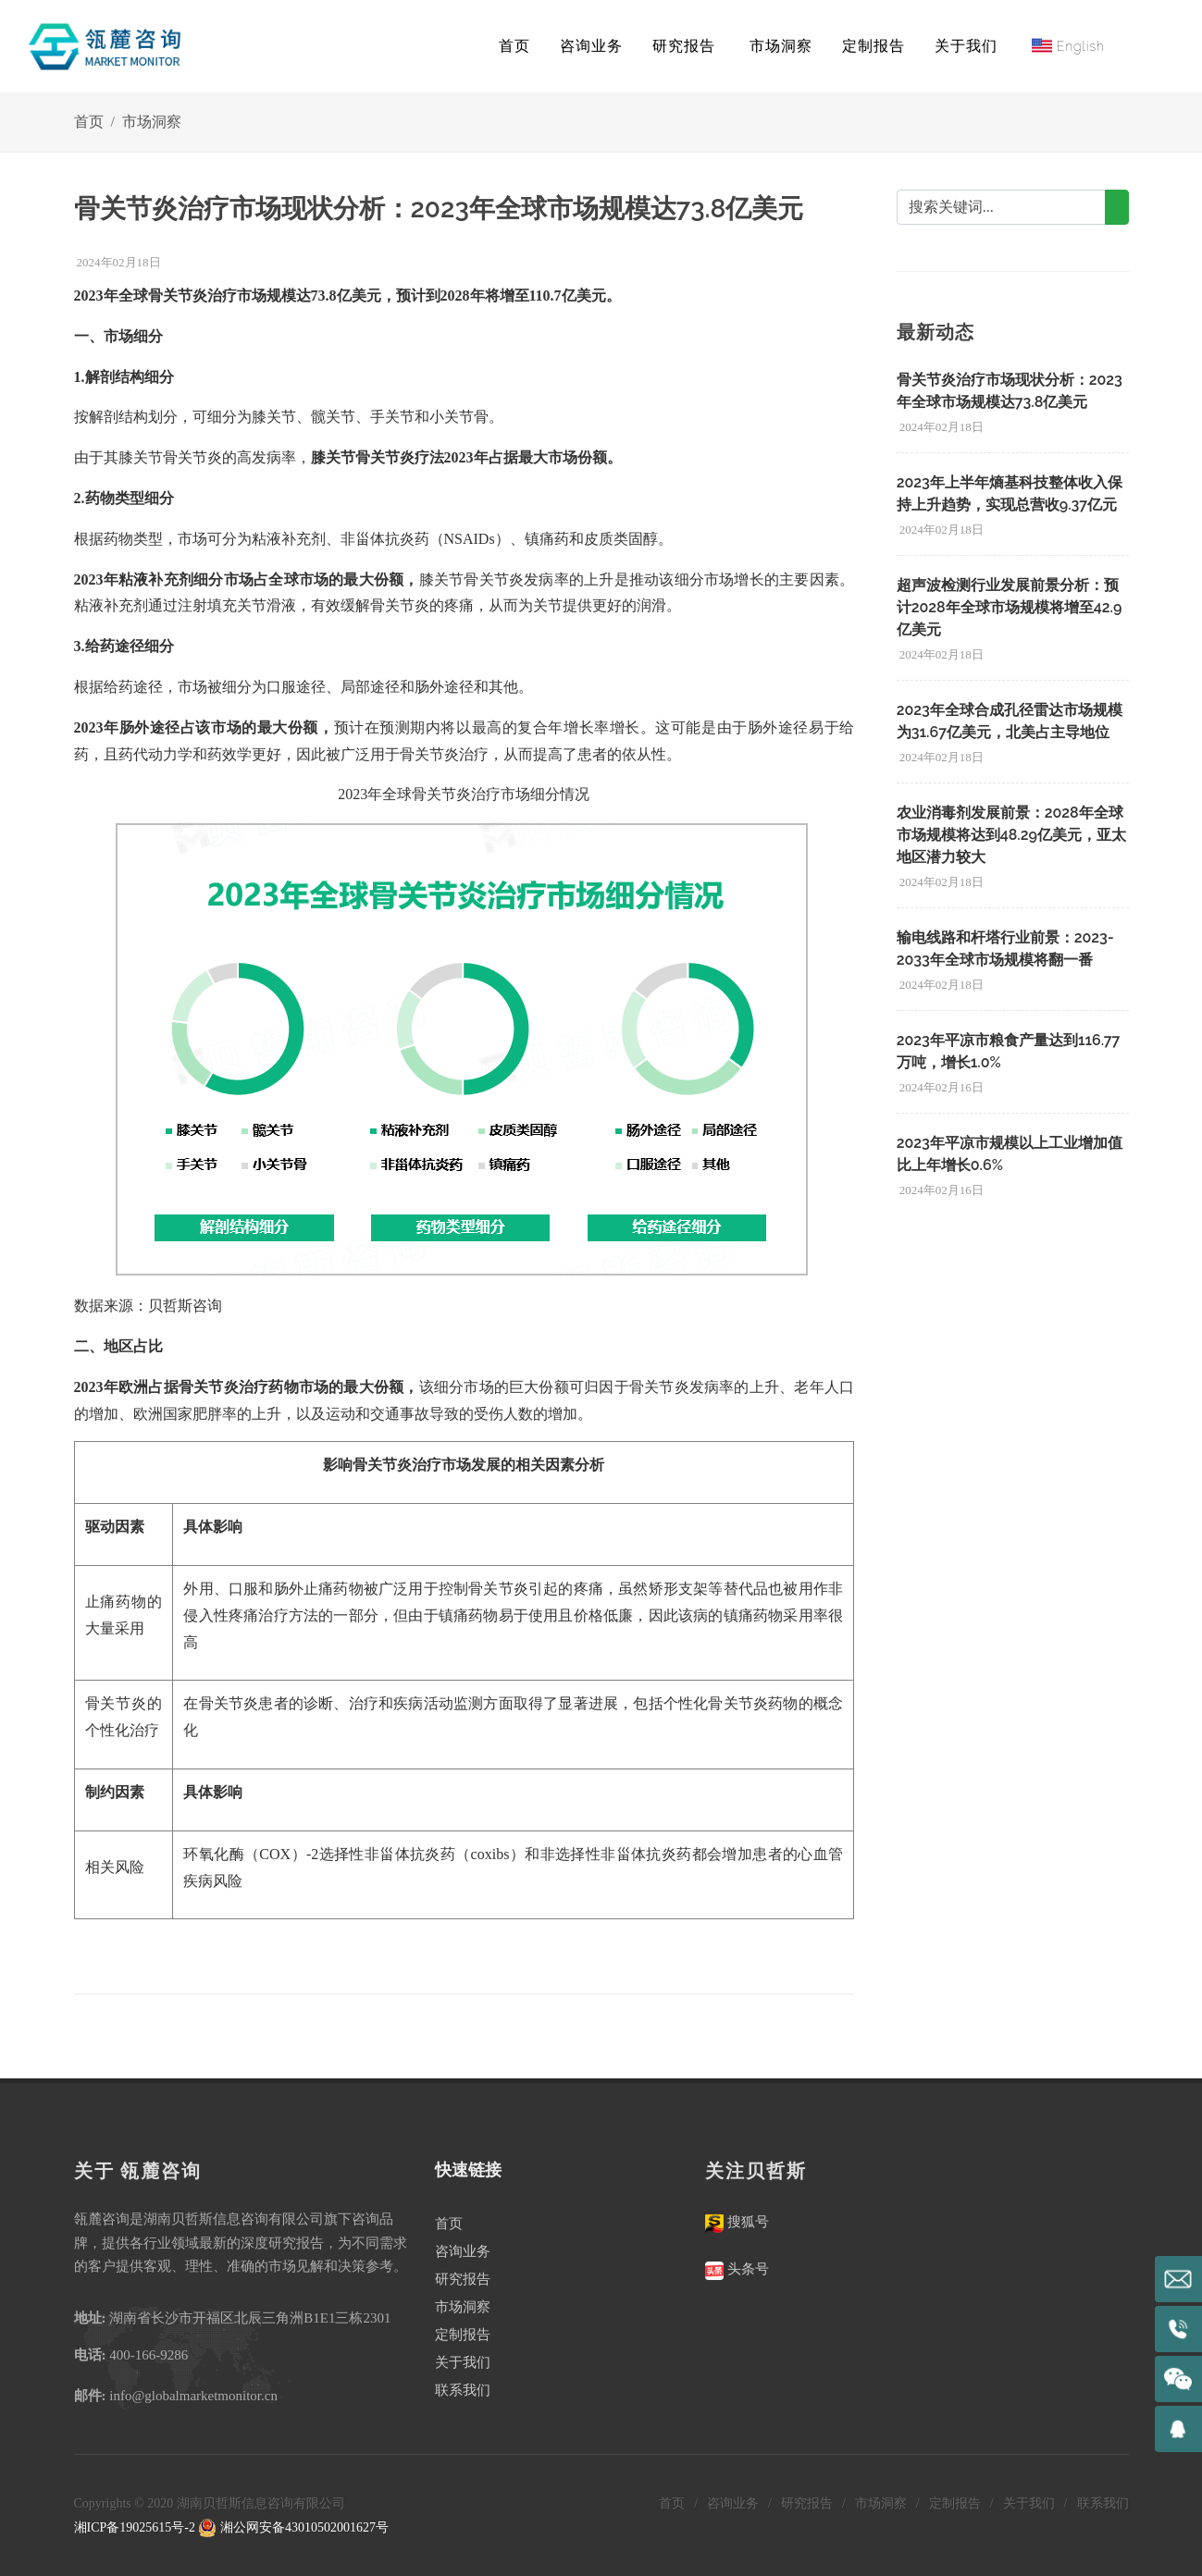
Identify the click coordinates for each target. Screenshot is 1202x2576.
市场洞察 (151, 121)
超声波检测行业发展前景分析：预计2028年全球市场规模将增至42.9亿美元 (1009, 607)
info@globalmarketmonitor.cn (193, 2395)
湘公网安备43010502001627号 (293, 2527)
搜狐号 (746, 2221)
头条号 (746, 2269)
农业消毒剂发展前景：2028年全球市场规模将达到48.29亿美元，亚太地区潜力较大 (1011, 835)
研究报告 (462, 2279)
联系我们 (462, 2390)
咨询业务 (462, 2251)
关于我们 (462, 2362)
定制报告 (462, 2334)
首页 (514, 46)
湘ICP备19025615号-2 (134, 2527)
